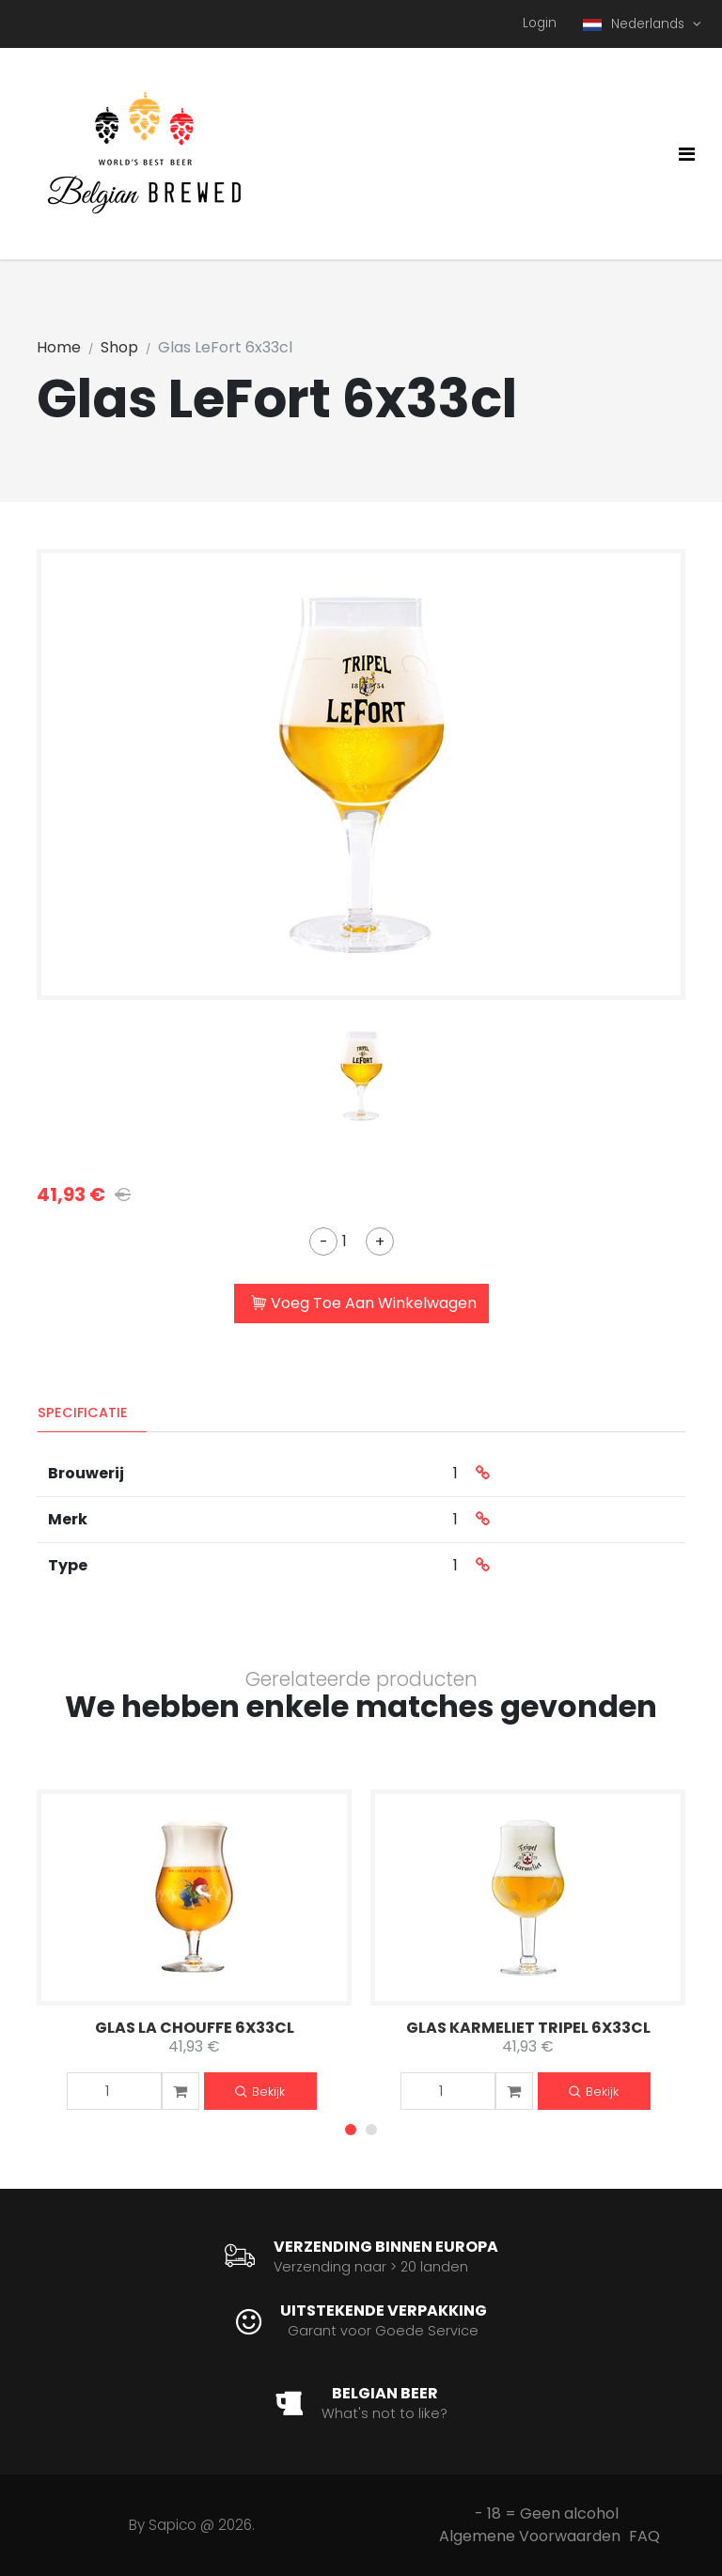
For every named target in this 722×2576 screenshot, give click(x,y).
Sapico (172, 2525)
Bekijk (260, 2092)
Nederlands (635, 24)
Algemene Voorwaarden (529, 2536)
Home (59, 347)
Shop (119, 347)
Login (540, 23)
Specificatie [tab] (83, 1412)
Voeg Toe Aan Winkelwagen (364, 1304)
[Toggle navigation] (687, 154)
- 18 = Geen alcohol (547, 2513)
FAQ (644, 2536)
